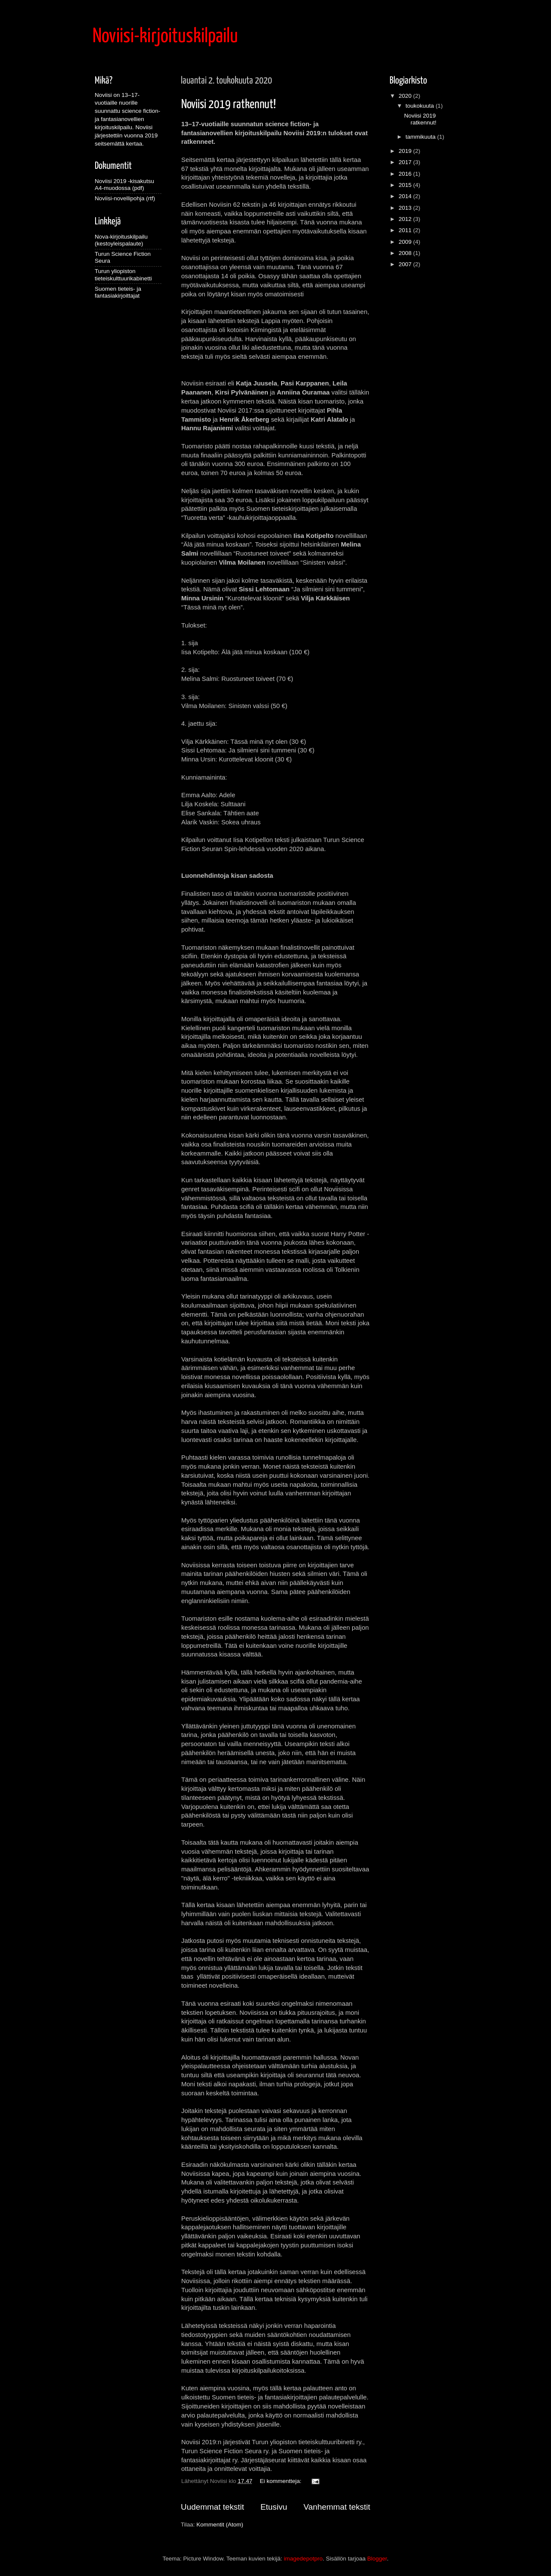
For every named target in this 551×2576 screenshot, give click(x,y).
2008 (406, 253)
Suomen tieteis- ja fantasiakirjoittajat (118, 292)
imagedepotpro (303, 2558)
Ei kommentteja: (281, 2481)
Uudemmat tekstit (212, 2506)
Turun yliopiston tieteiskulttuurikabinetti (123, 274)
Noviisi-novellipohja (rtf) (125, 198)
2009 (406, 242)
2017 (406, 162)
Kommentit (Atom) (219, 2524)
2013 (406, 208)
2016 (406, 174)
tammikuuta (421, 137)
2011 (406, 230)
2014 (406, 196)
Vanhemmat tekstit (336, 2506)
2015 (406, 185)
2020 (406, 96)
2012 (406, 219)
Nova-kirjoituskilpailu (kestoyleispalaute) (121, 240)
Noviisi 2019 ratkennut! (228, 105)
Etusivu (273, 2506)
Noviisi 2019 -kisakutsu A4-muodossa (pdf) (124, 184)
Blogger (377, 2558)
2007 (406, 264)
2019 (406, 151)
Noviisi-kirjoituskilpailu (165, 37)
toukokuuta (421, 106)
